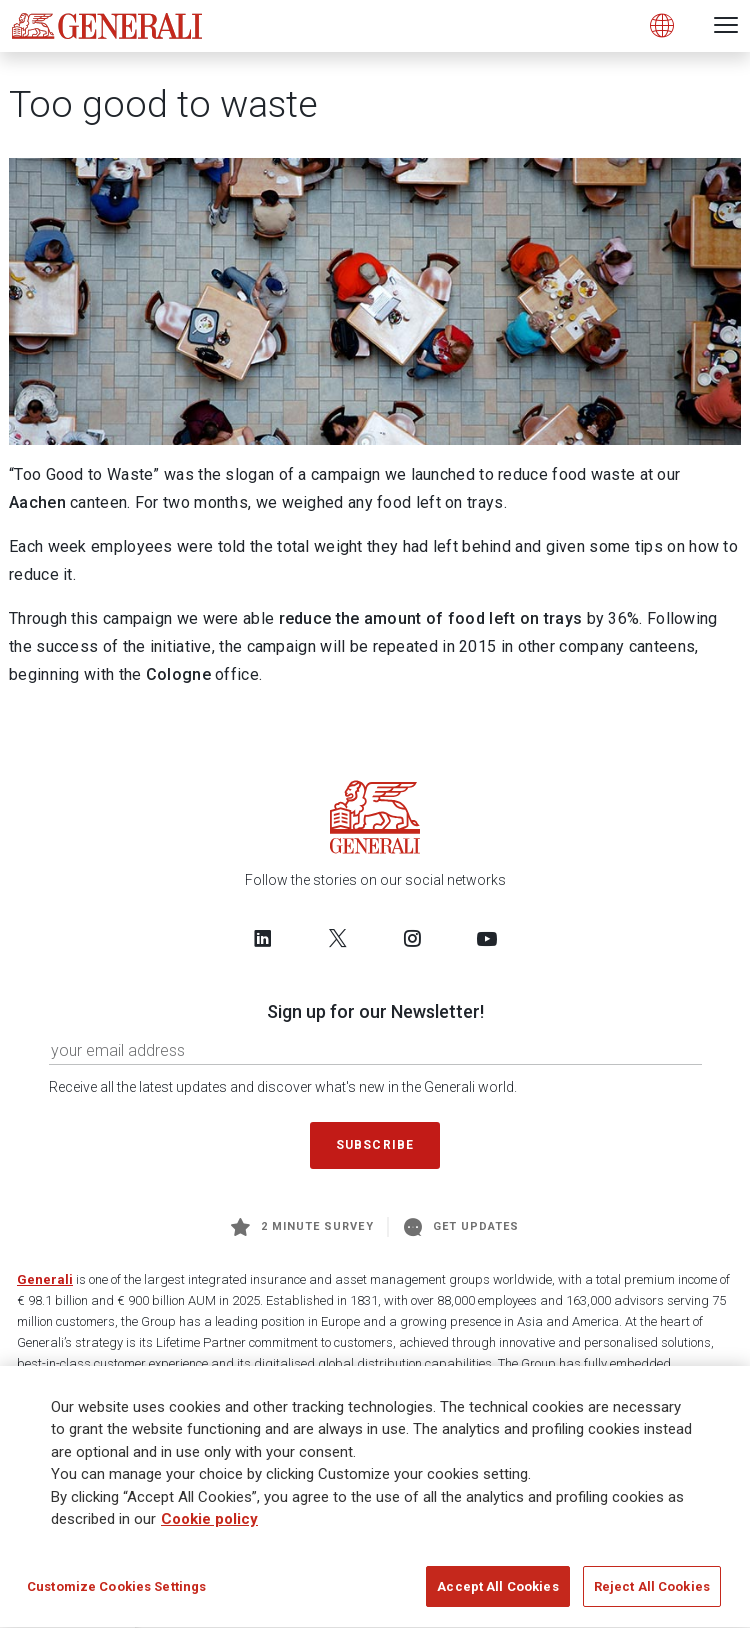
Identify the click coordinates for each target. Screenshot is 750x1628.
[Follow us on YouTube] (487, 938)
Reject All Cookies (652, 1593)
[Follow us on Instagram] (412, 938)
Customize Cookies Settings (116, 1593)
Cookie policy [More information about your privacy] (209, 1526)
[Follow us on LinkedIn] (263, 938)
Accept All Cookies (497, 1593)
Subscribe (375, 1145)
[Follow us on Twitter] (338, 938)
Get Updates (462, 1227)
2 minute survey (302, 1227)
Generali (45, 1279)
